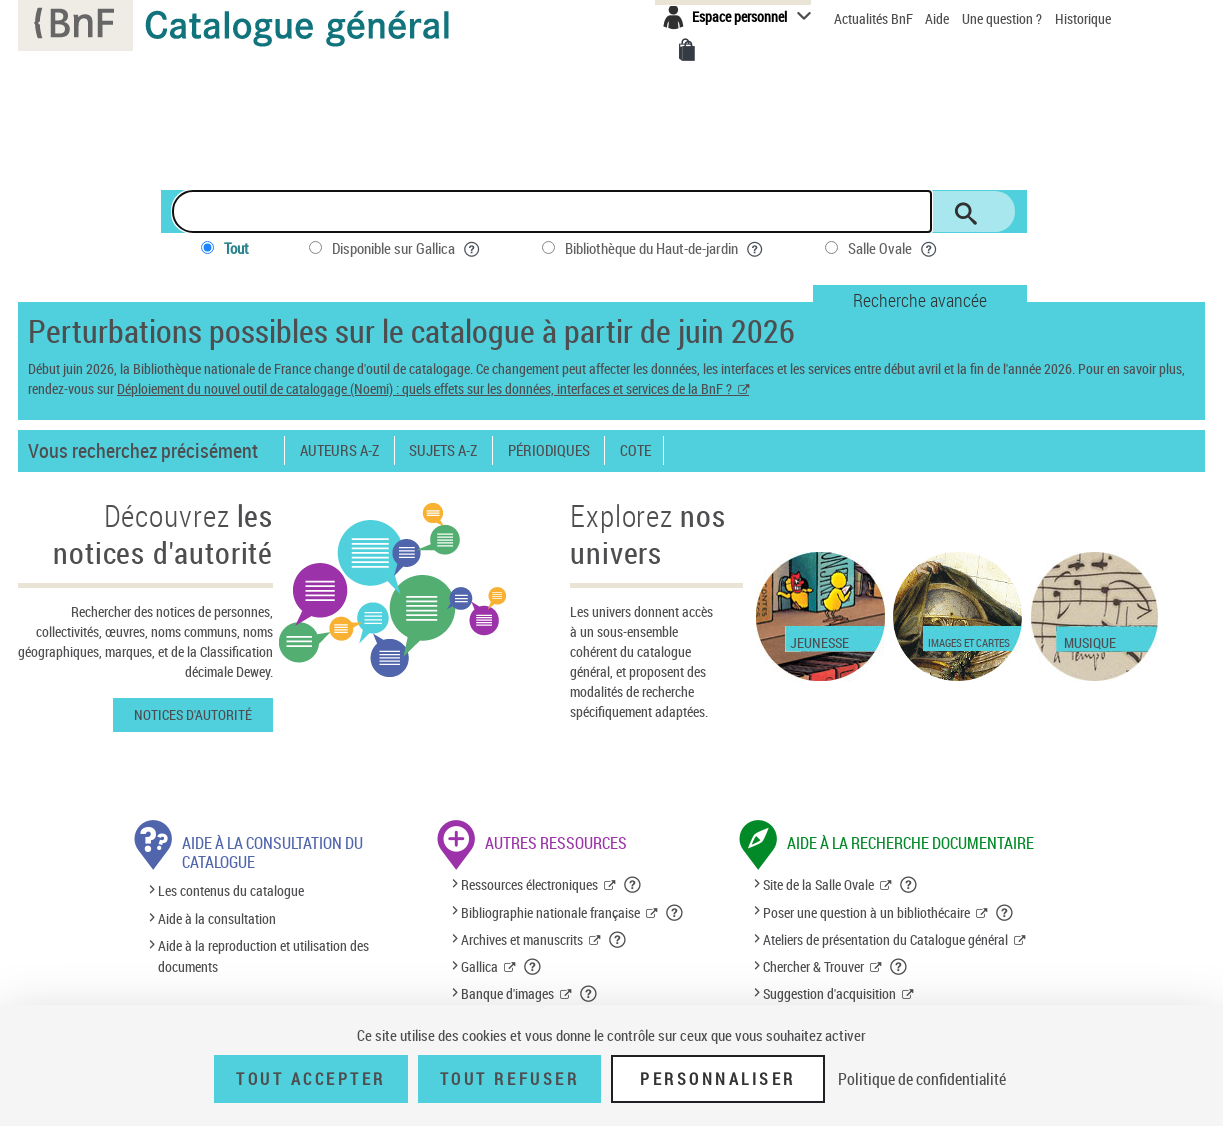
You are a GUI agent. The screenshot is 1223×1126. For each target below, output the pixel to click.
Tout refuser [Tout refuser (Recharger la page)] (509, 1079)
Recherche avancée (920, 300)
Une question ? (1002, 18)
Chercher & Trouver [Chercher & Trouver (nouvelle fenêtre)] (813, 966)
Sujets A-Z (443, 450)
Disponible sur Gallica (407, 248)
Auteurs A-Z (339, 450)
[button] (633, 885)
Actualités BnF (875, 18)
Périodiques (549, 450)
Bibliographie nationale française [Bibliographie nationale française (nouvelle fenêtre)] (550, 912)
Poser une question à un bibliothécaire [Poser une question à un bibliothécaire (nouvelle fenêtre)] (866, 912)
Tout (236, 248)
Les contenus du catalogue (231, 891)
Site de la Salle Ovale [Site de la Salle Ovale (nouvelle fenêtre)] (818, 884)
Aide (938, 18)
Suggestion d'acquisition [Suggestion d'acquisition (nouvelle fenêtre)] (829, 993)
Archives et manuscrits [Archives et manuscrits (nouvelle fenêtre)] (522, 939)
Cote (635, 450)
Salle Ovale (893, 248)
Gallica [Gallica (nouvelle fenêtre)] (479, 966)
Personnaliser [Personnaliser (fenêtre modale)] (718, 1079)
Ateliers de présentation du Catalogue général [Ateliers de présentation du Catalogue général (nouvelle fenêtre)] (885, 939)
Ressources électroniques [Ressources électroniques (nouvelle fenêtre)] (529, 884)
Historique (1083, 18)
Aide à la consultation (217, 918)
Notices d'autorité (193, 714)
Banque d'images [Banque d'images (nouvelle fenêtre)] (507, 993)
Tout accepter (311, 1079)
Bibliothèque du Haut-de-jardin (665, 248)
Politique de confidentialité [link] (922, 1079)
